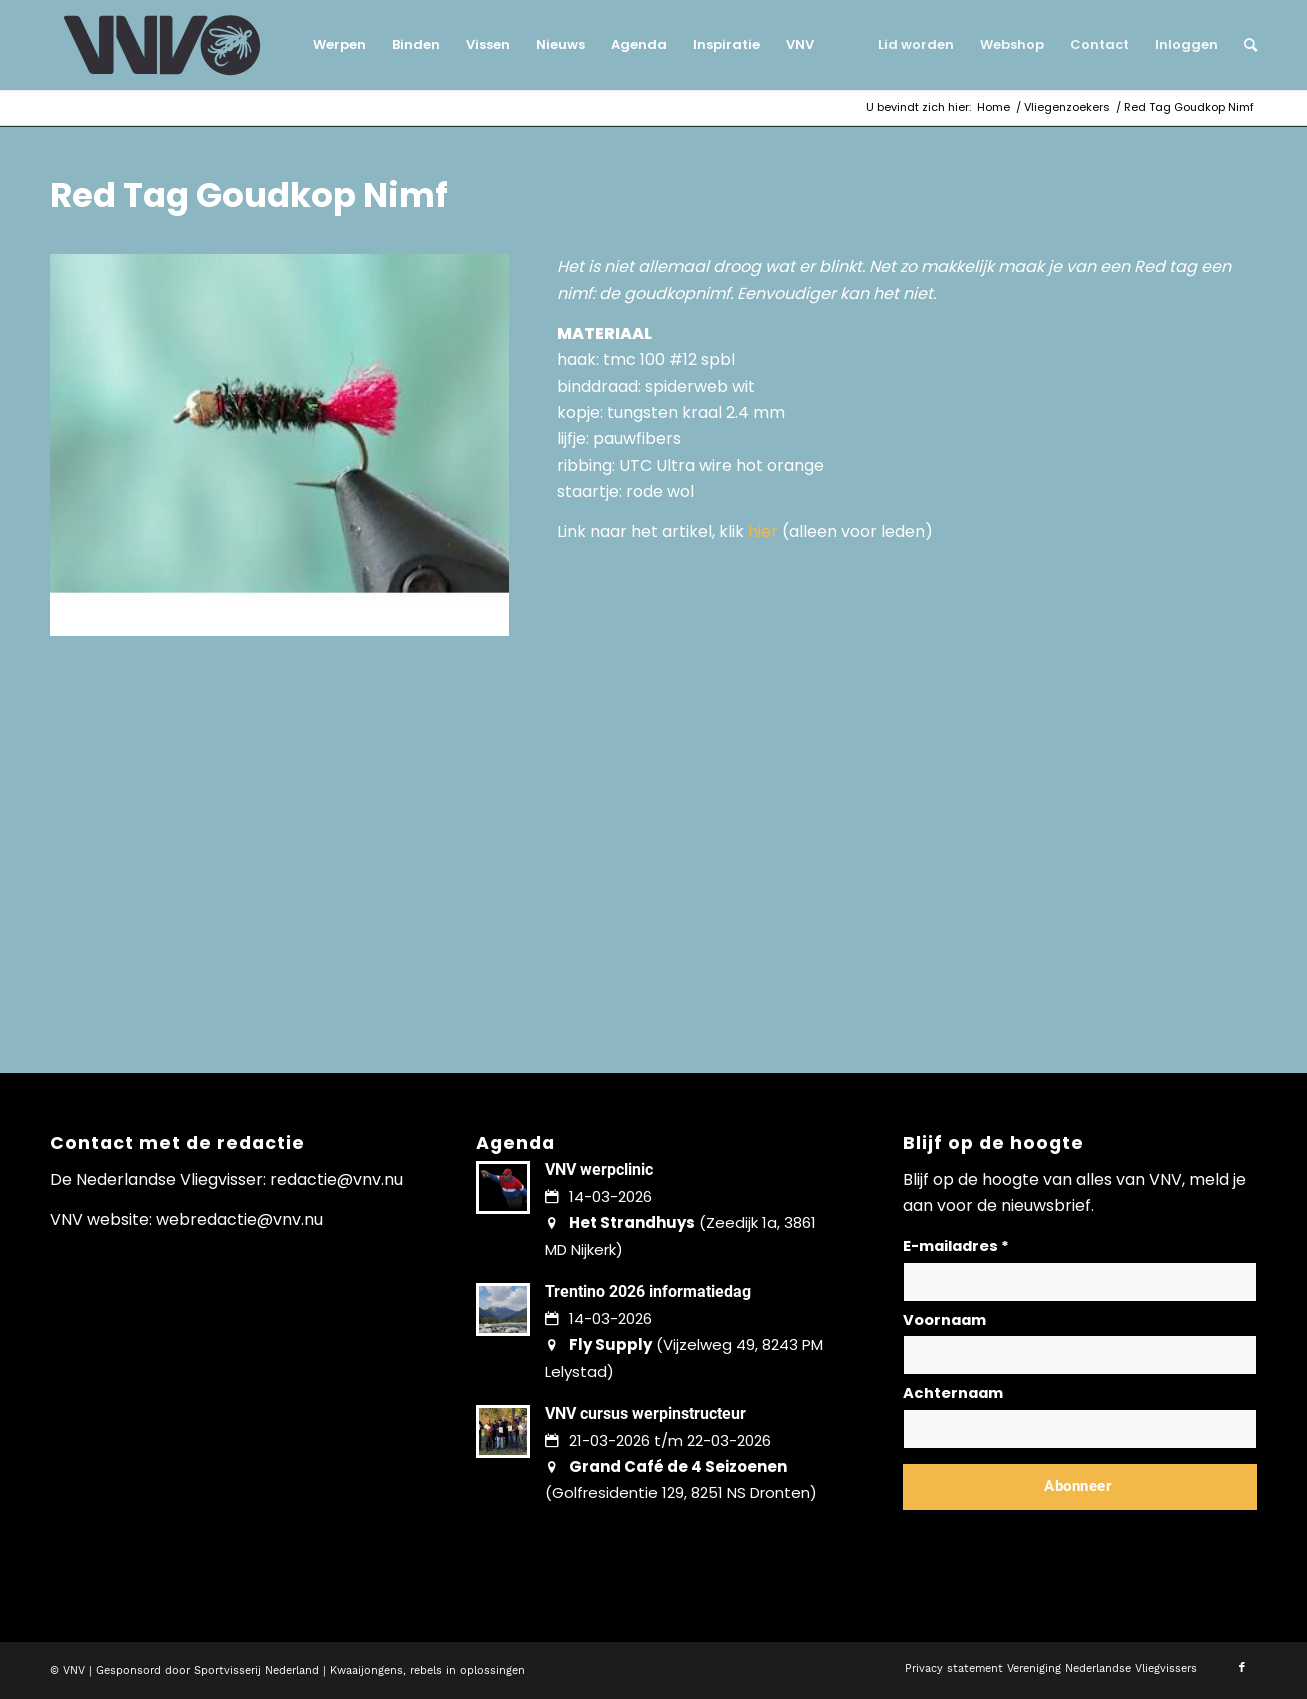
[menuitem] (339, 45)
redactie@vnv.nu (336, 1179)
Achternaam (953, 1393)
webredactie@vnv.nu (239, 1219)
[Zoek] (1244, 45)
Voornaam (944, 1320)
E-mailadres (956, 1246)
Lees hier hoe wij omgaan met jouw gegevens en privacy (1051, 1534)
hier (763, 531)
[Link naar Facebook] (1242, 1668)
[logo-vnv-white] (162, 45)
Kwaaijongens (366, 1670)
